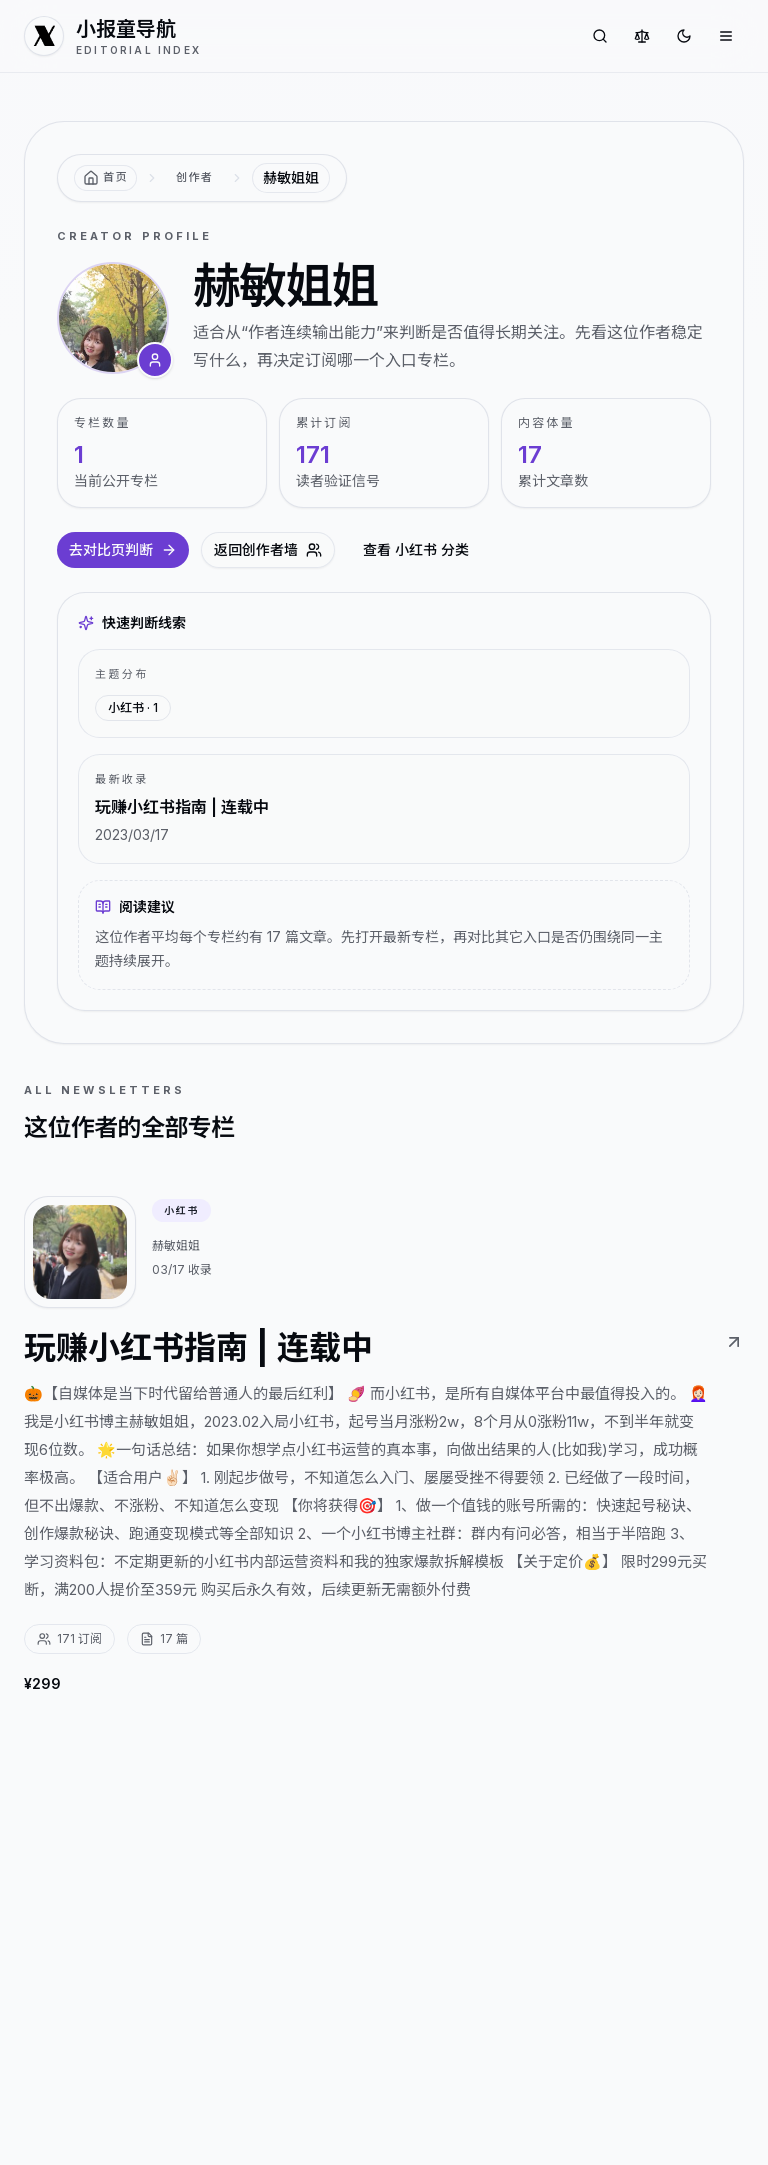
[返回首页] (105, 178)
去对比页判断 (123, 549)
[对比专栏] (642, 36)
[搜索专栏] (600, 36)
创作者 (194, 177)
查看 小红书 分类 (416, 549)
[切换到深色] (684, 36)
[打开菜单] (726, 36)
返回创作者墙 (268, 549)
